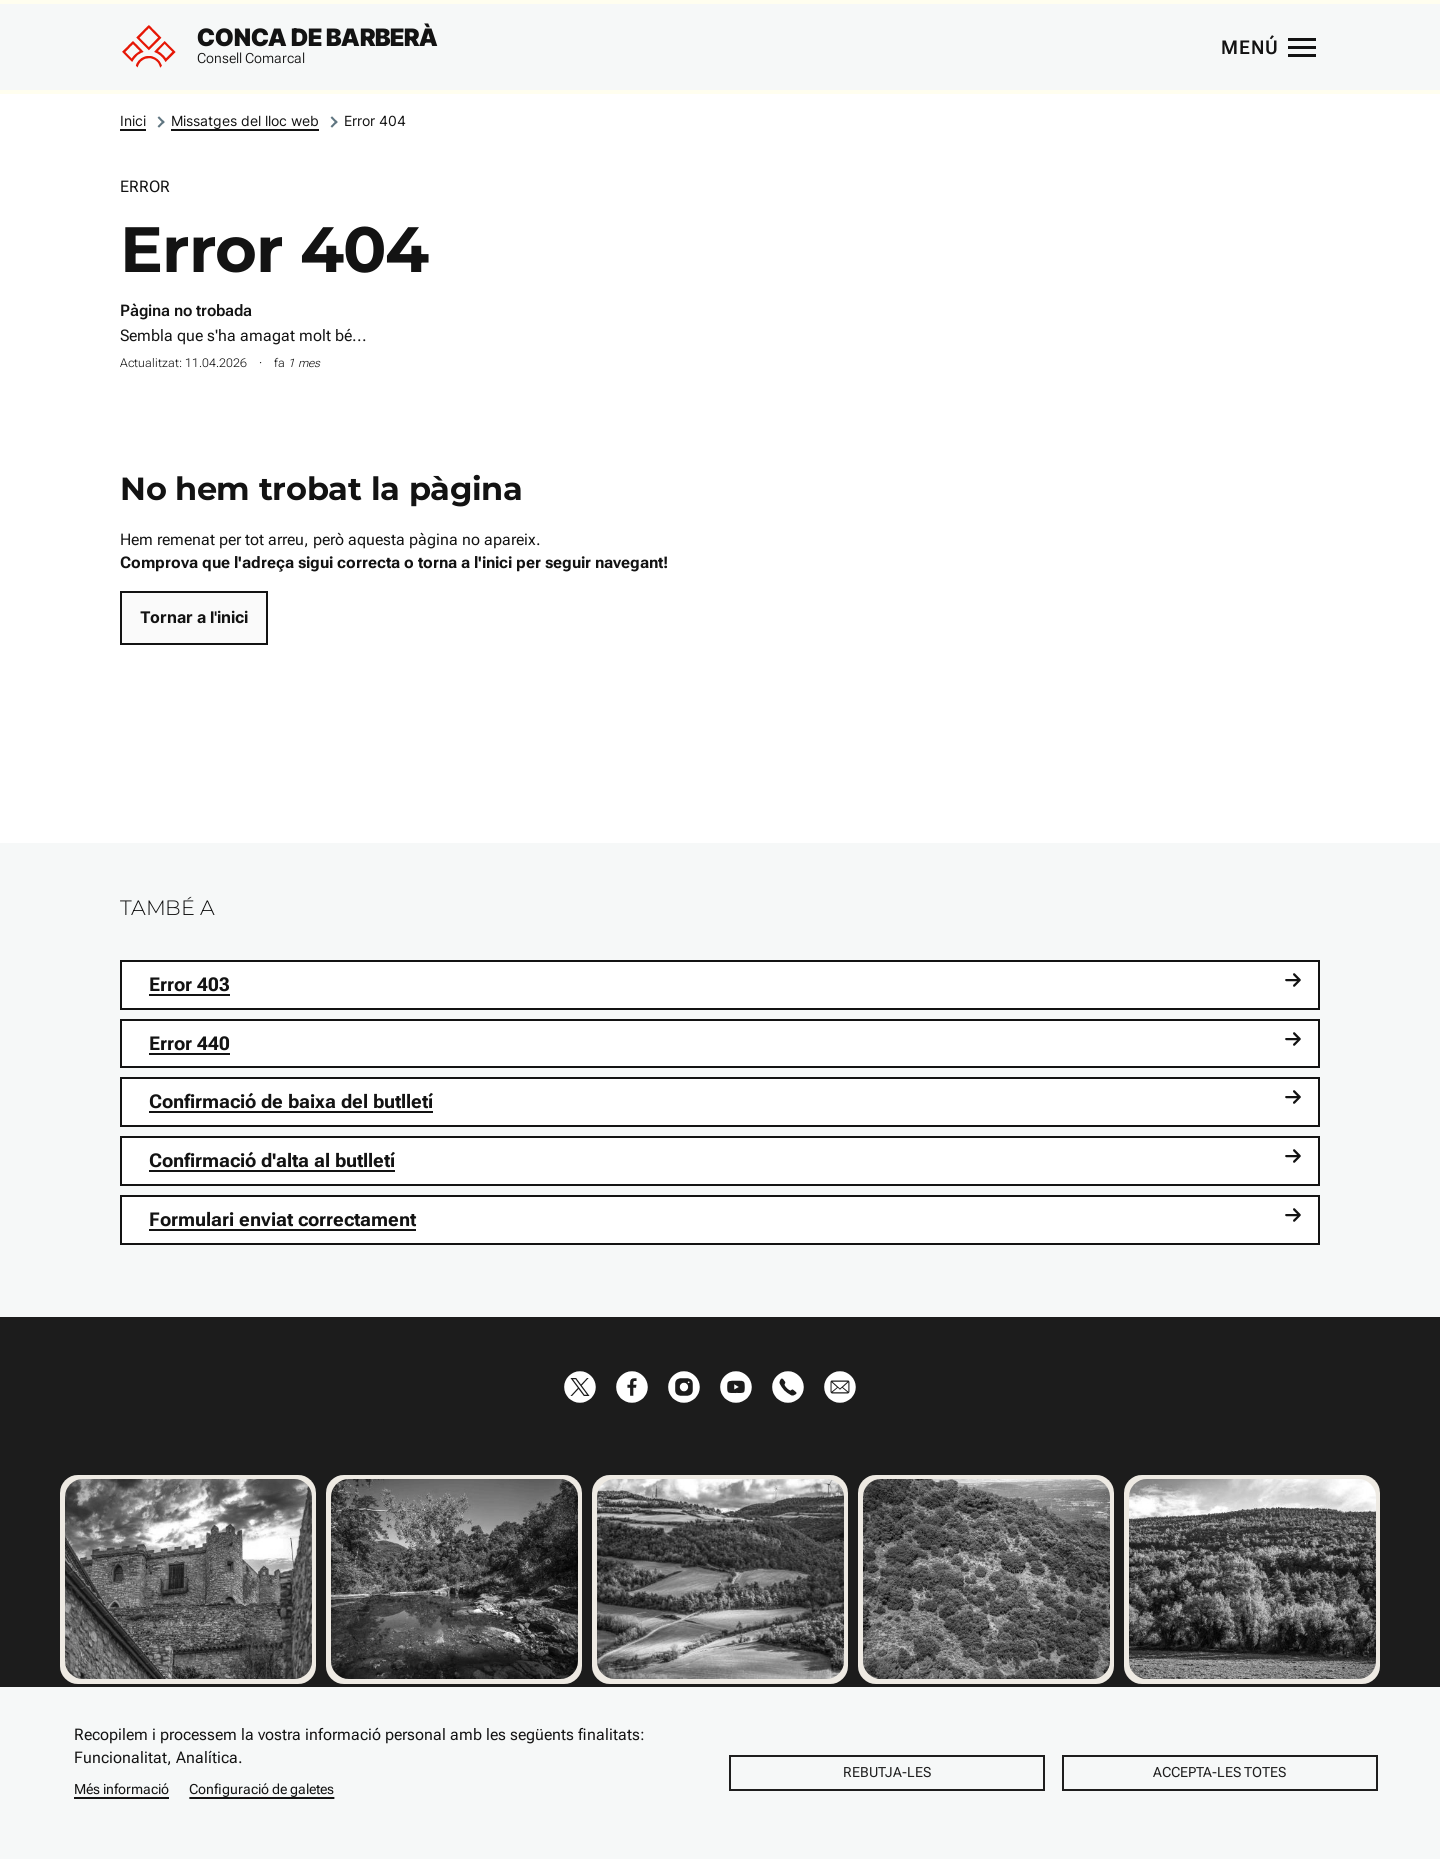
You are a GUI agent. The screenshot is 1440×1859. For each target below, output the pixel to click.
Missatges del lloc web (245, 120)
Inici (133, 120)
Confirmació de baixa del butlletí (725, 1100)
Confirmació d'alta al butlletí (725, 1159)
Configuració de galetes (261, 1789)
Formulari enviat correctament (725, 1218)
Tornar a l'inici (194, 617)
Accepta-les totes (1219, 1772)
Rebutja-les (887, 1772)
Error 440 (725, 1042)
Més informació (121, 1789)
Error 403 (725, 983)
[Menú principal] (1268, 47)
